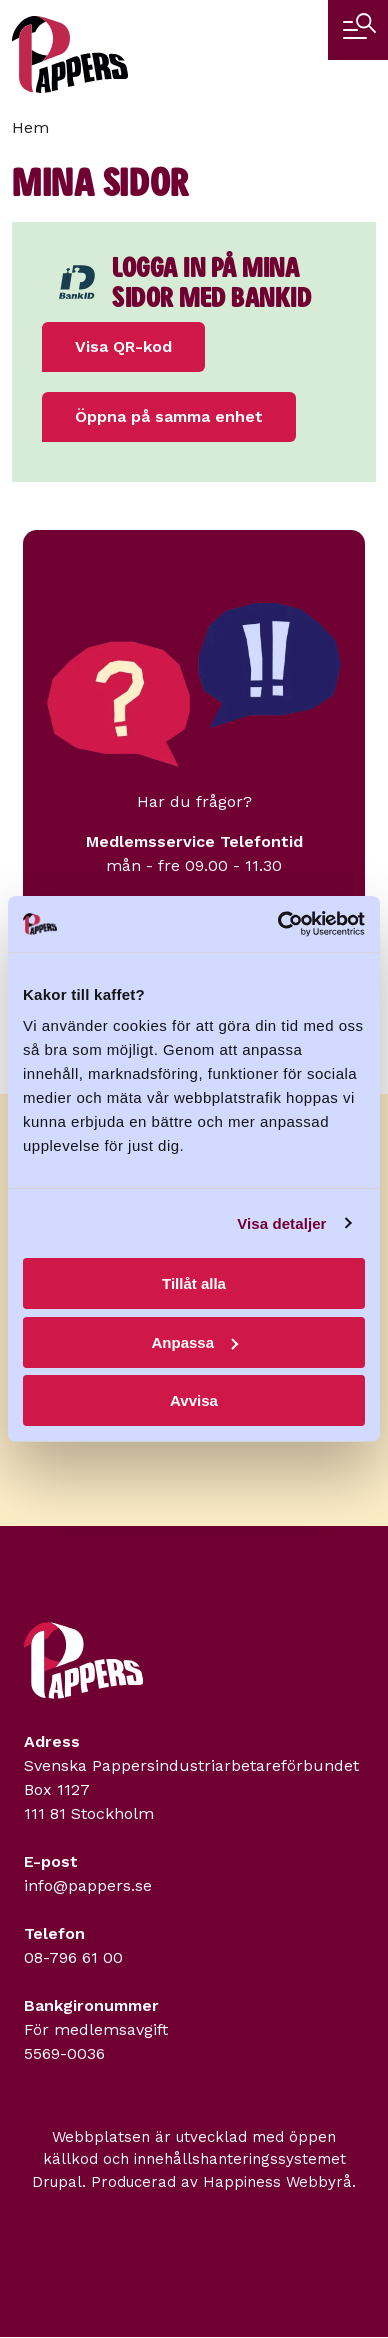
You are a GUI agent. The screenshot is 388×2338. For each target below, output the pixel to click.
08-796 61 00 (73, 1957)
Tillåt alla (194, 1283)
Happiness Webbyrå (277, 2182)
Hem (30, 127)
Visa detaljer (281, 1223)
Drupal (57, 2182)
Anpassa (194, 1342)
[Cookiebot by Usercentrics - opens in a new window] (278, 924)
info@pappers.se (88, 1885)
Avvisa (194, 1400)
